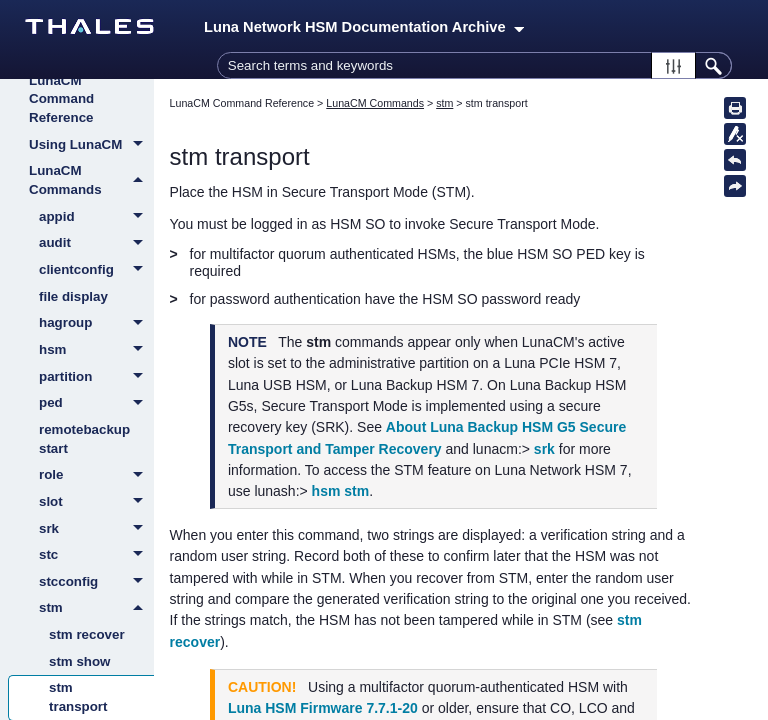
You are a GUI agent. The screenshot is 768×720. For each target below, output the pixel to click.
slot (96, 503)
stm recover (87, 634)
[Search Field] (474, 65)
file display (73, 296)
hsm (96, 351)
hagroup (96, 324)
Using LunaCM (91, 146)
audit (96, 244)
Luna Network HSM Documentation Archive (364, 27)
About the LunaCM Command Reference (61, 89)
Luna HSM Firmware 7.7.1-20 (323, 708)
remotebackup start (84, 439)
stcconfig (96, 583)
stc (96, 556)
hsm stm (341, 491)
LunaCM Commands (91, 180)
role (96, 476)
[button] (673, 65)
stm (96, 608)
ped (96, 404)
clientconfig (96, 271)
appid (96, 218)
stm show (79, 661)
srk (96, 530)
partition (96, 378)
